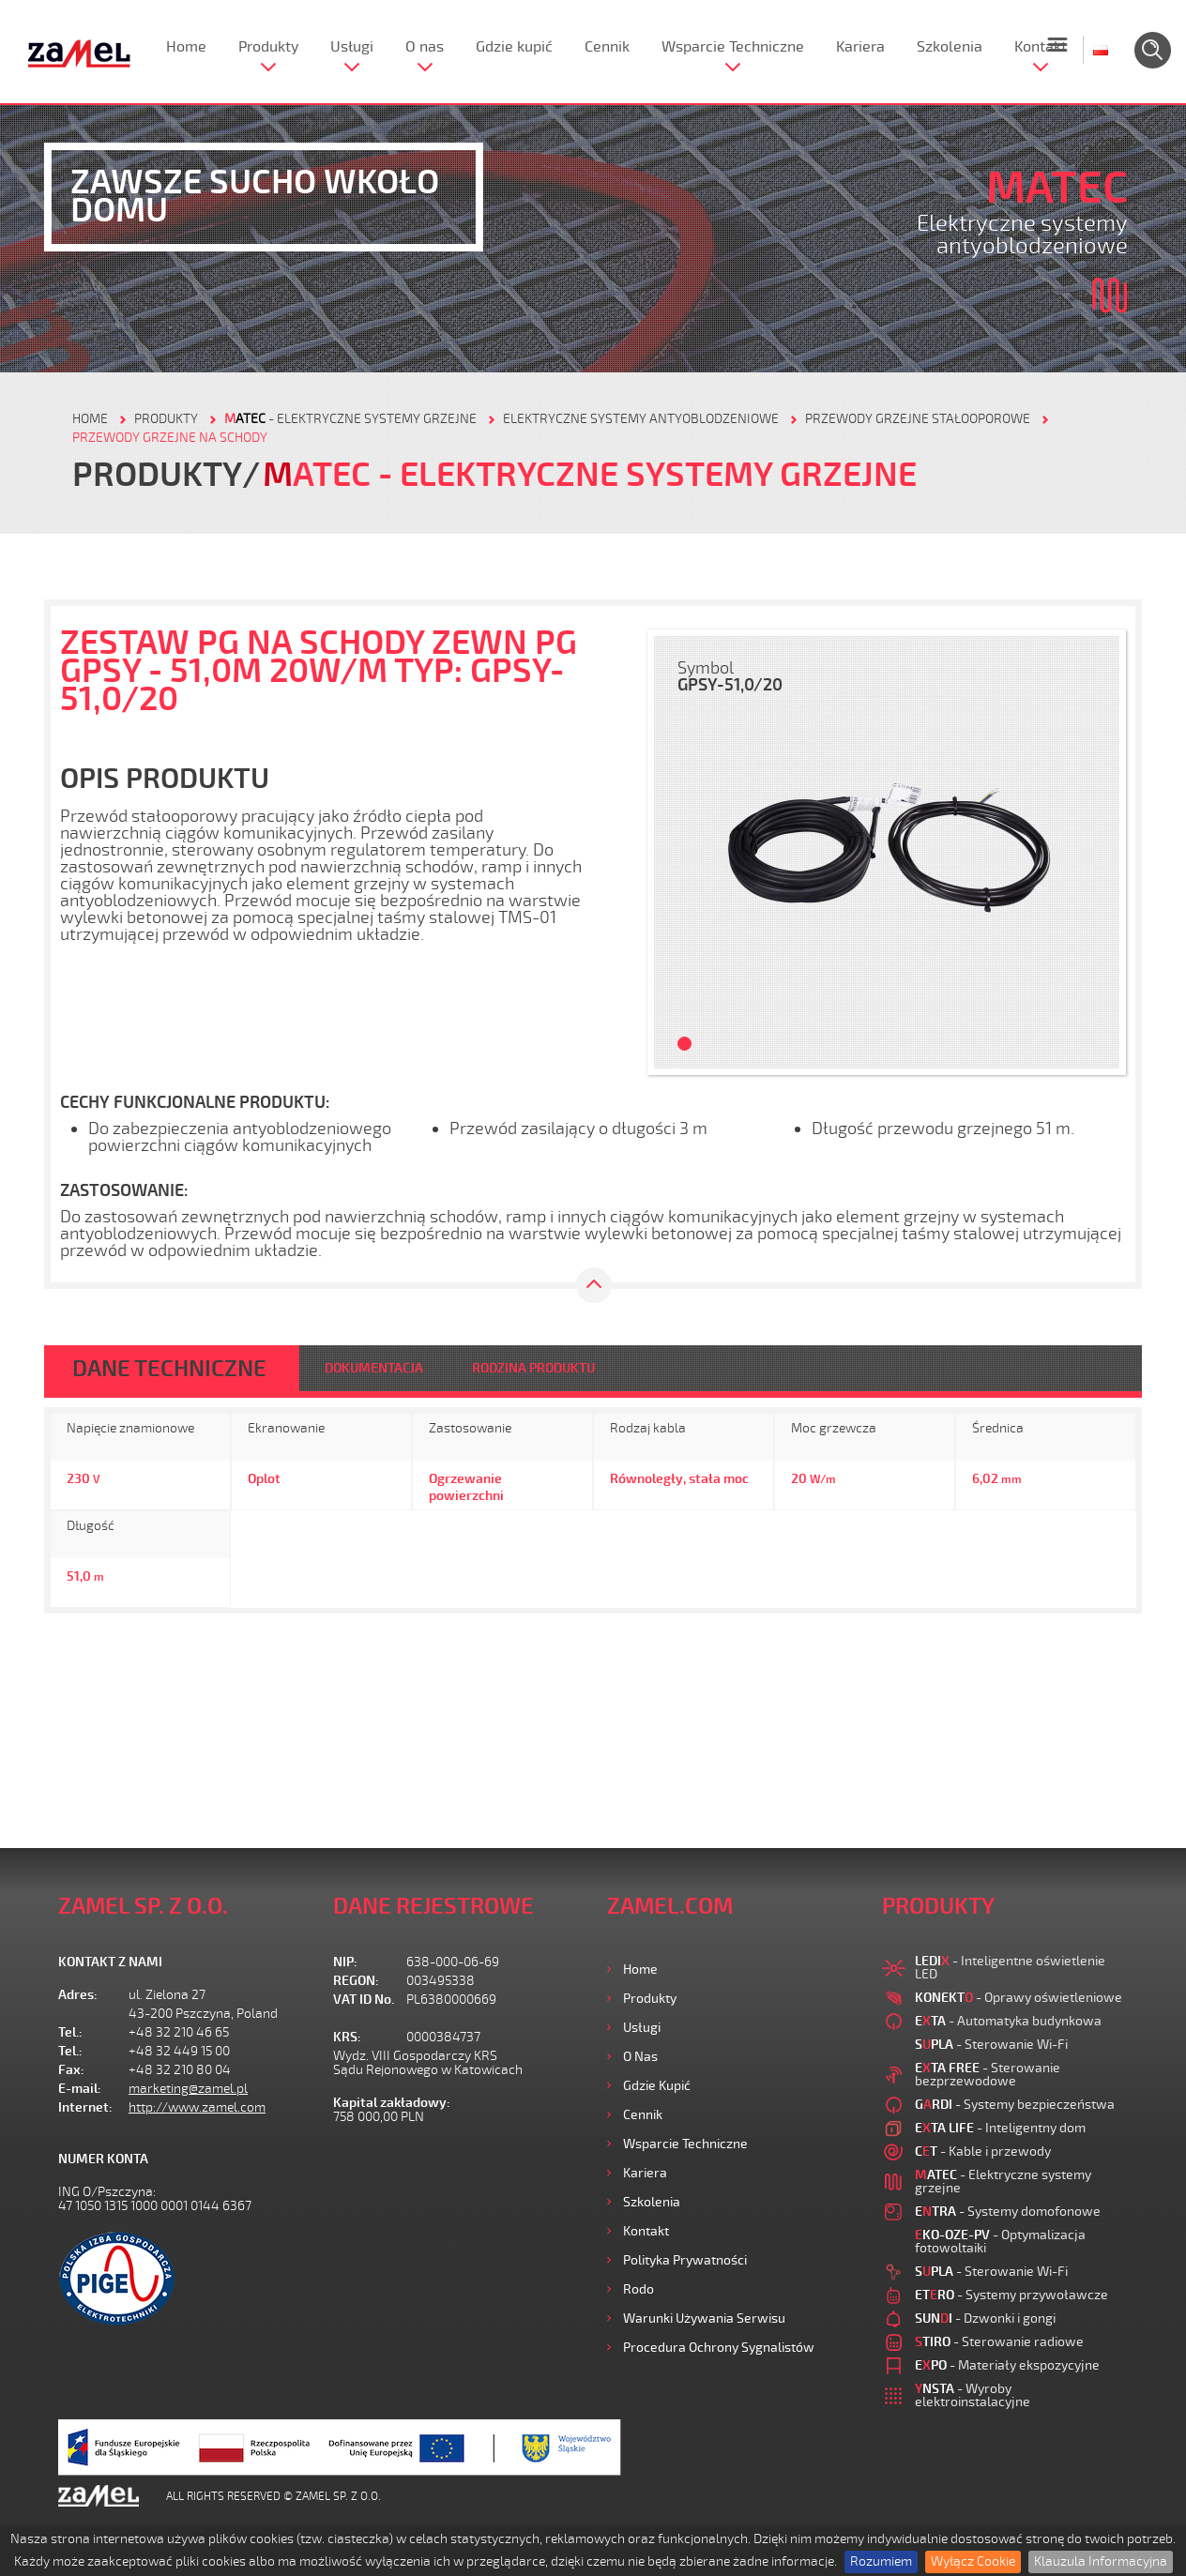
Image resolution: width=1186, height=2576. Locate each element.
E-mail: (79, 2089)
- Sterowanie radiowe (999, 2342)
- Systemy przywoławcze (1011, 2295)
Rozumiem (881, 2561)
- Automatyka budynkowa (1008, 2021)
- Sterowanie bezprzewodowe (987, 2074)
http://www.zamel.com (197, 2107)
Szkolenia (949, 47)
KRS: (347, 2037)
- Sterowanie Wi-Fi (991, 2045)
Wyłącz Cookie (973, 2561)
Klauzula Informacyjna (1100, 2561)
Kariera (860, 47)
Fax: (71, 2070)
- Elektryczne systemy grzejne (350, 419)
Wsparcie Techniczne (732, 47)
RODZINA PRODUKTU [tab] (533, 1368)
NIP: (345, 1962)
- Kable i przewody (983, 2151)
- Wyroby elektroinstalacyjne (972, 2395)
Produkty (268, 47)
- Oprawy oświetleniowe (1018, 1998)
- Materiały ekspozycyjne (1007, 2365)
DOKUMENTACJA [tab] (374, 1368)
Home (186, 47)
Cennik (607, 47)
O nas (424, 47)
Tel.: (70, 2032)
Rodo (638, 2289)
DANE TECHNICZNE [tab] (169, 1369)
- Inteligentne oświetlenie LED (1010, 1967)
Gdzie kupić (514, 47)
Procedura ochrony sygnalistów (718, 2348)
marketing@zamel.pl (188, 2089)
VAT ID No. (363, 2000)
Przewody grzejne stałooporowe (917, 419)
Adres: (78, 1995)
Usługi (351, 47)
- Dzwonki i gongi (985, 2318)
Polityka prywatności (685, 2260)
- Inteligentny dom (1000, 2128)
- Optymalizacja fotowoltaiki (1000, 2241)
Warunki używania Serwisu (704, 2318)
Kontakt (1040, 47)
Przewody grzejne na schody (169, 438)
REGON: (356, 1981)
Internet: (85, 2107)
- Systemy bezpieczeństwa (1015, 2105)
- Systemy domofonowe (1008, 2212)
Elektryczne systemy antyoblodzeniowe (641, 419)
